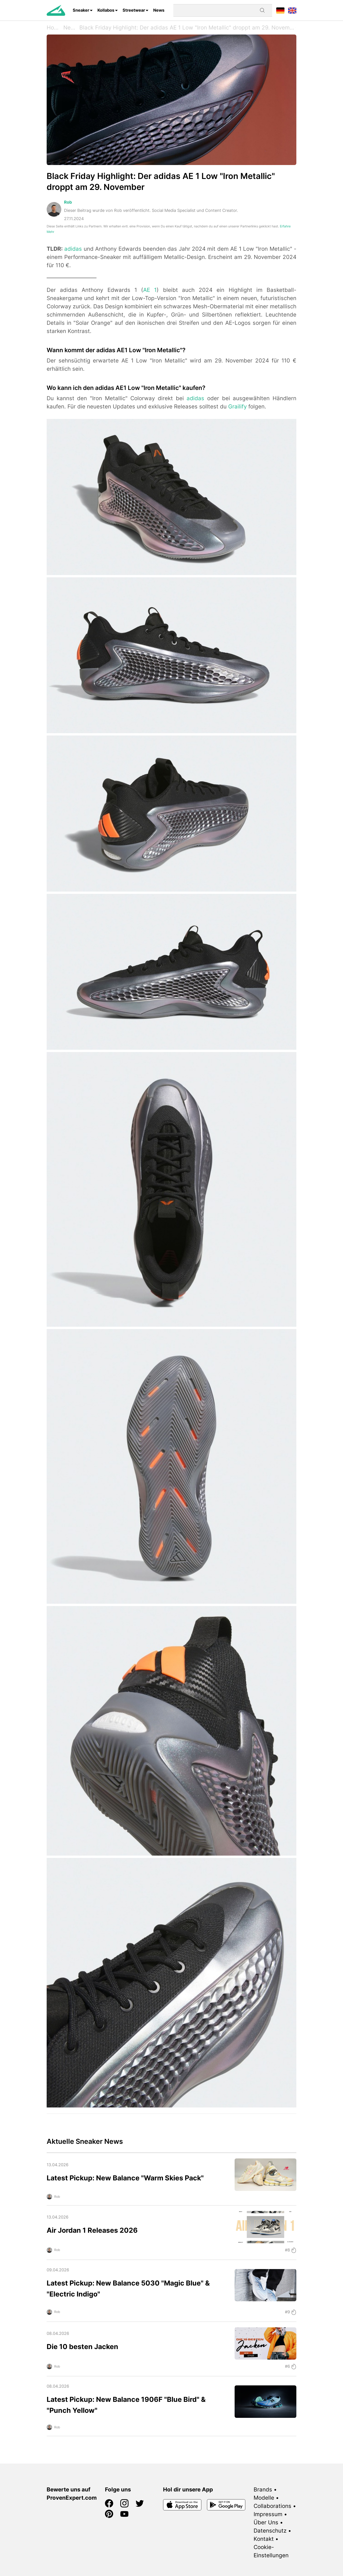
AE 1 (150, 290)
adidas (73, 248)
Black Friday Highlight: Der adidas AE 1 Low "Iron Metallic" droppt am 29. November (187, 27)
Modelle (264, 2497)
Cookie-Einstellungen (271, 2551)
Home (54, 27)
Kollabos (105, 10)
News (158, 10)
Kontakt (264, 2539)
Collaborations (272, 2506)
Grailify (237, 406)
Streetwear (134, 10)
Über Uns (266, 2522)
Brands (263, 2489)
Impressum (268, 2514)
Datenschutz (270, 2530)
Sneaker (81, 10)
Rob (68, 202)
